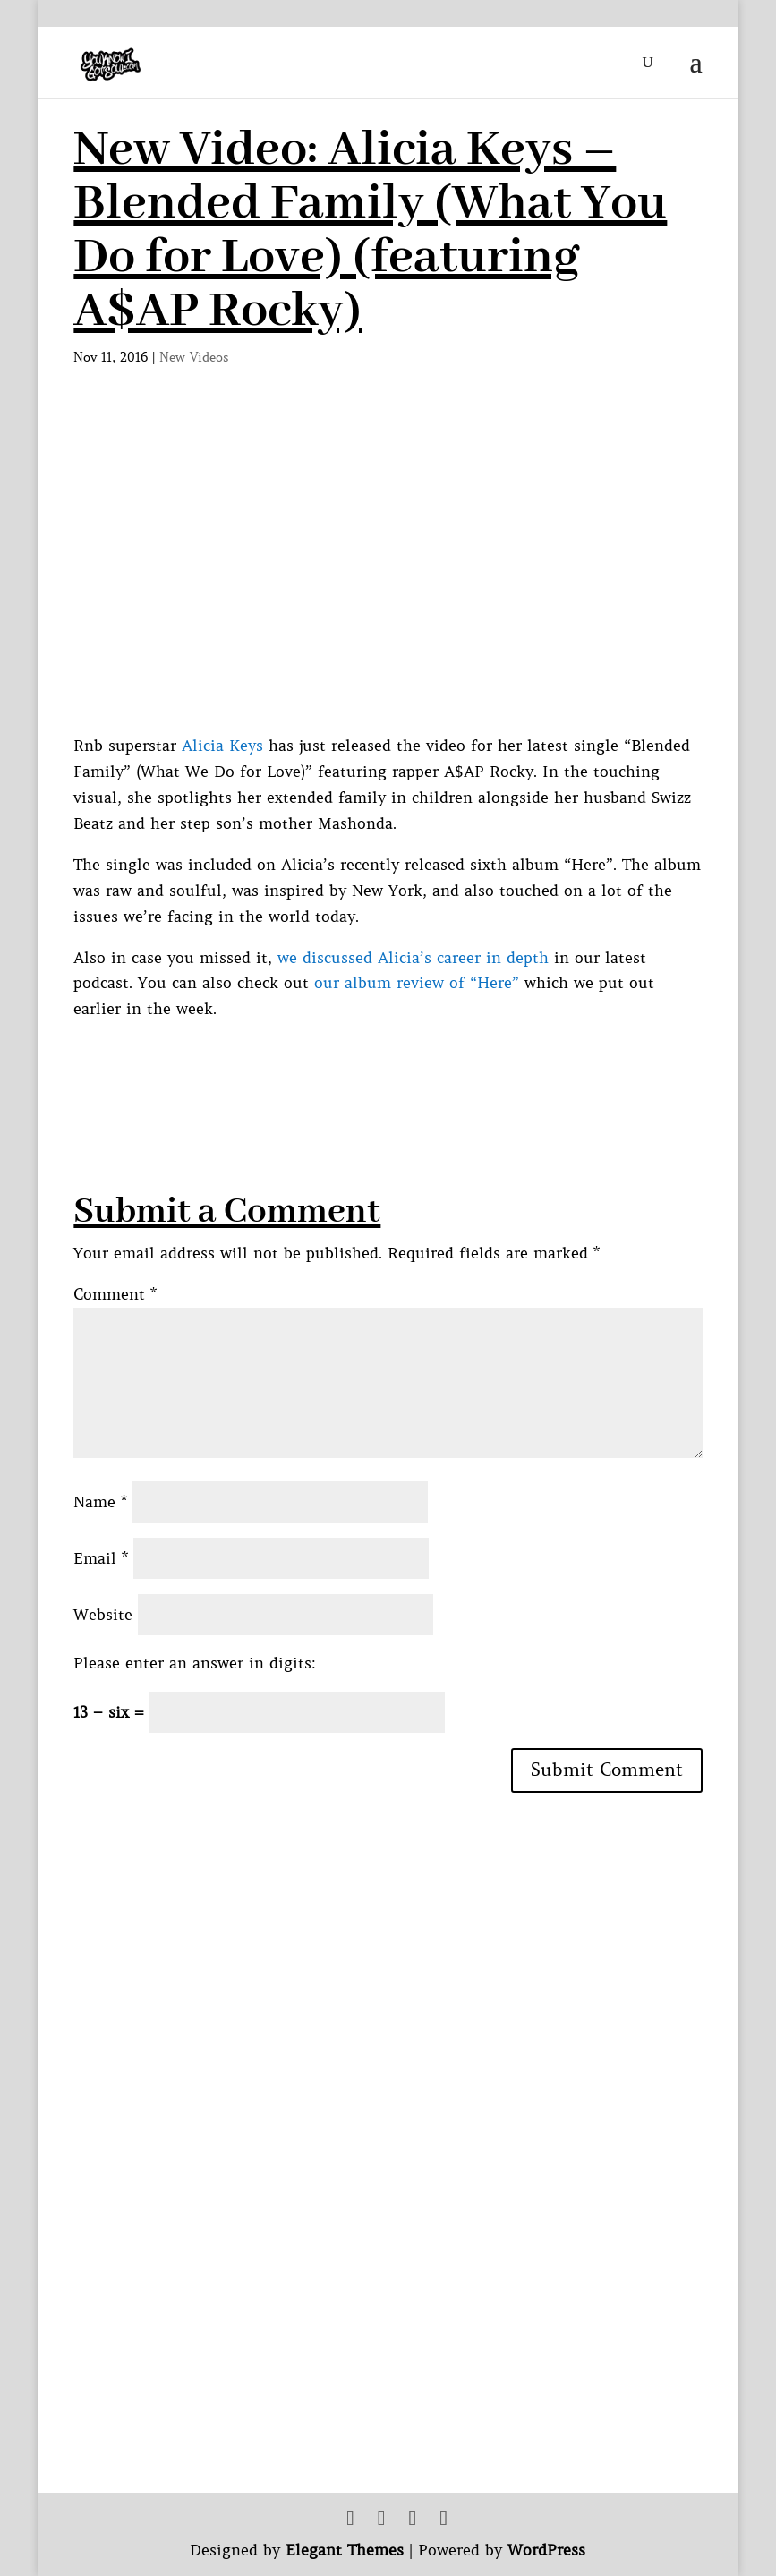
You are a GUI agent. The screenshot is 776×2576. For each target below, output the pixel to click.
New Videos (194, 357)
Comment (115, 1294)
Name (100, 1502)
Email (100, 1558)
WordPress (546, 2550)
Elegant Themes (345, 2550)
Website (102, 1615)
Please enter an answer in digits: (194, 1663)
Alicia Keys (222, 745)
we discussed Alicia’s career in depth (413, 958)
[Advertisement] (399, 1062)
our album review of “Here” (419, 983)
